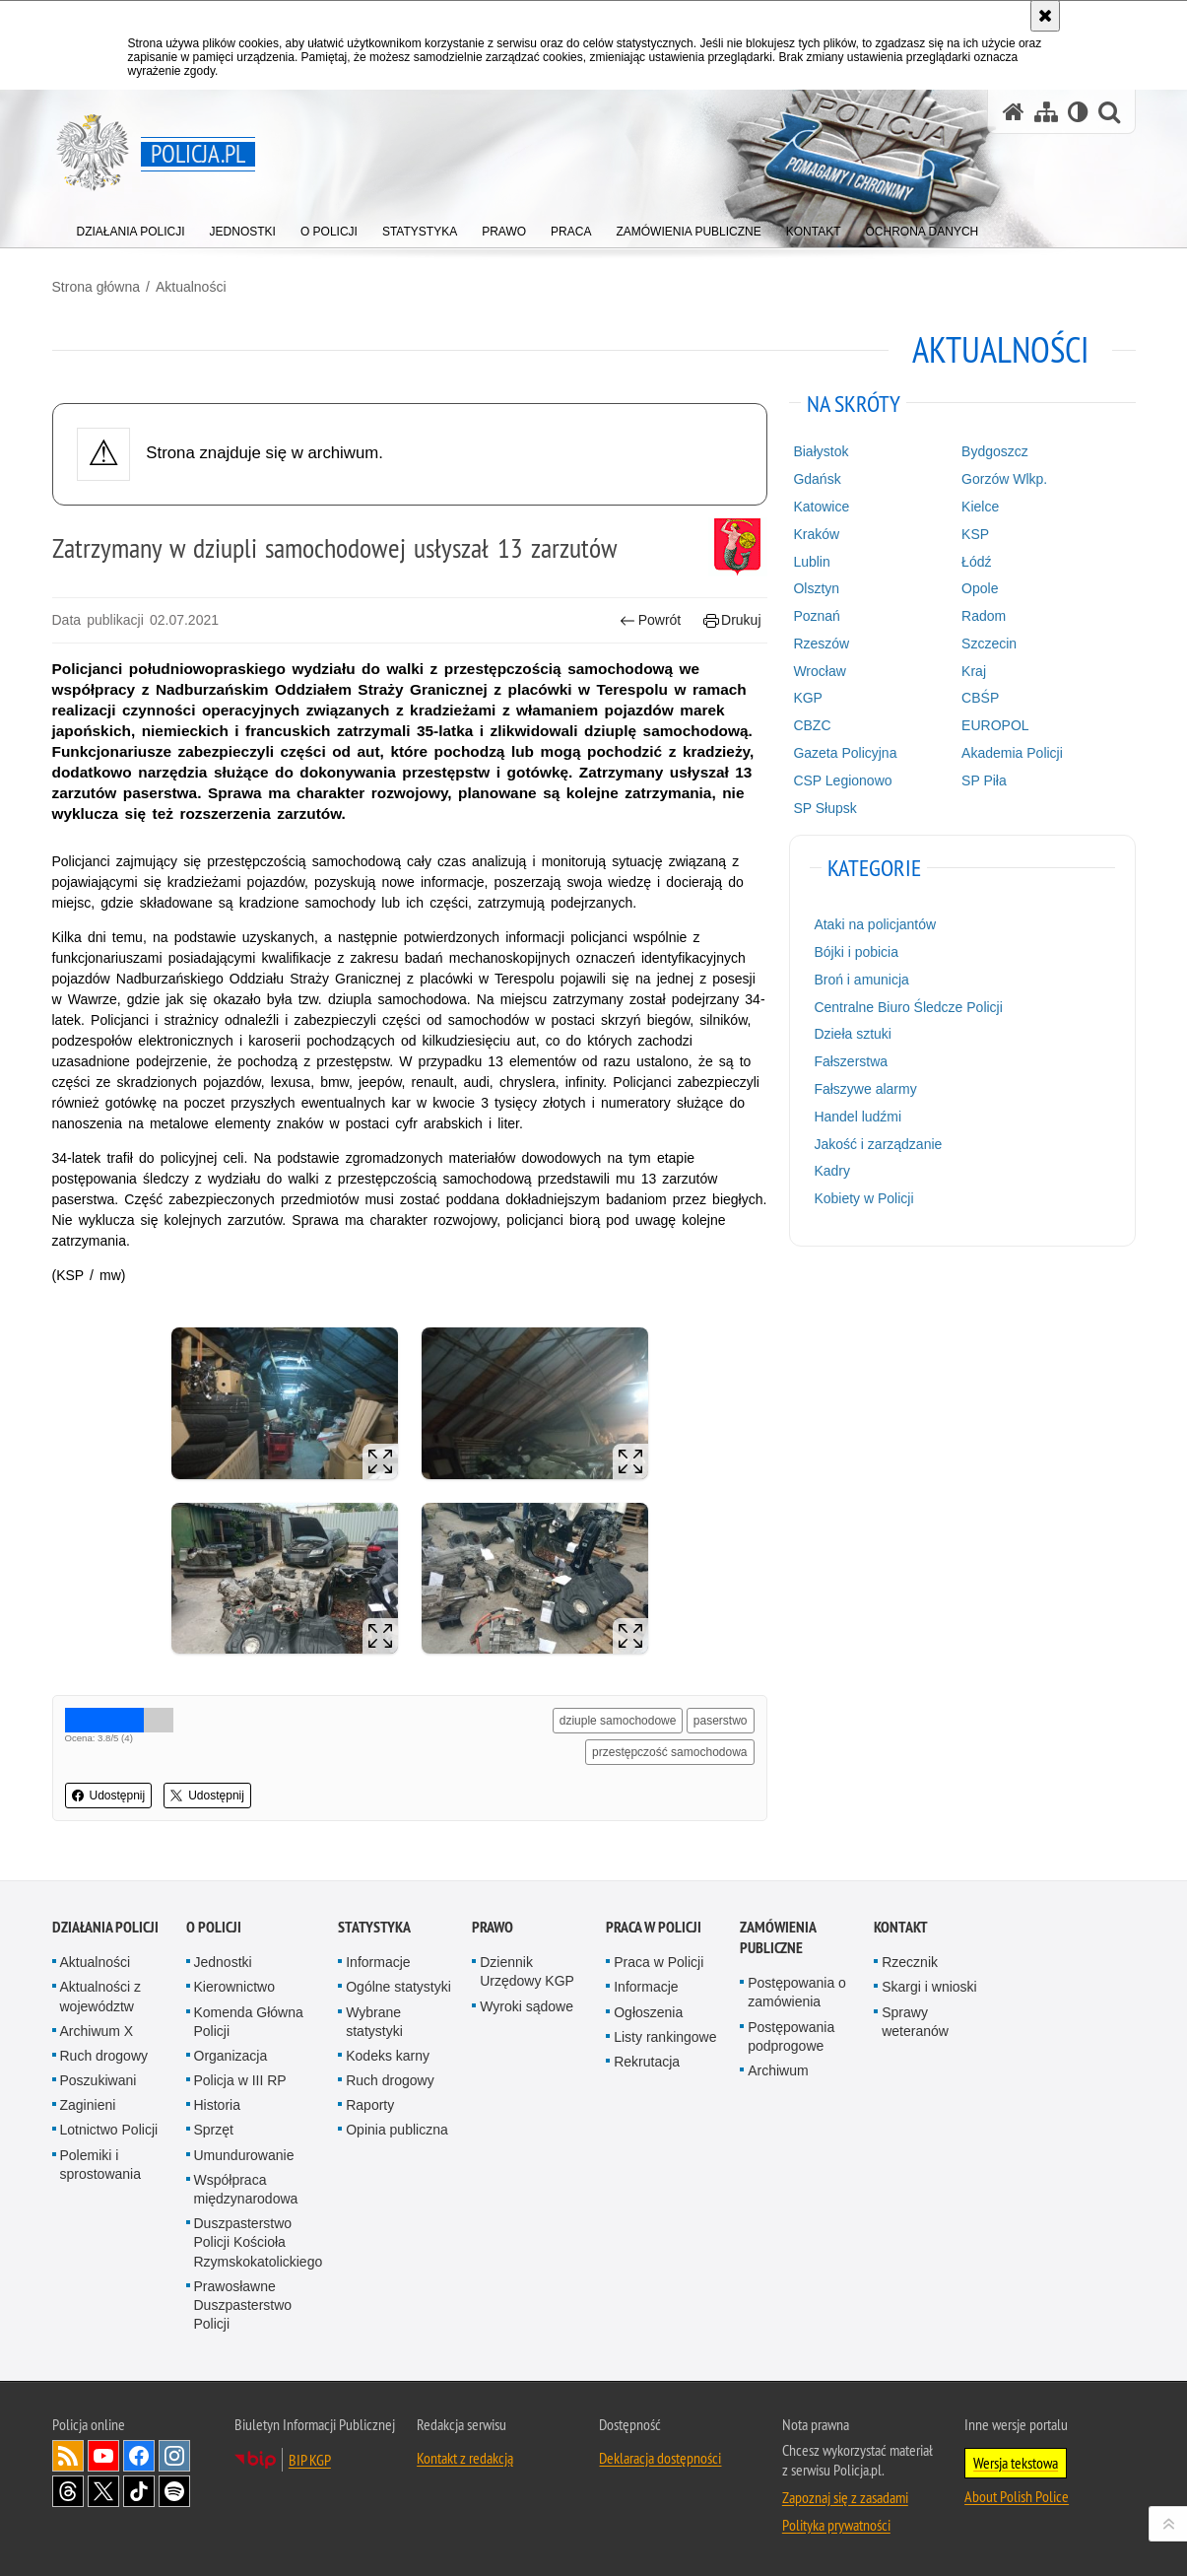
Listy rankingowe (665, 2037)
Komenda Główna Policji (248, 2021)
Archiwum (778, 2070)
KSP (975, 534)
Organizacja (231, 2056)
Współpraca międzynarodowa (246, 2189)
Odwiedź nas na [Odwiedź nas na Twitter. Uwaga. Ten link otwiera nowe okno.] (103, 2491)
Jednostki (223, 1962)
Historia (217, 2105)
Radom (983, 616)
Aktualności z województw (100, 1996)
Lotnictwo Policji (109, 2129)
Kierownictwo (234, 1987)
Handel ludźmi (857, 1116)
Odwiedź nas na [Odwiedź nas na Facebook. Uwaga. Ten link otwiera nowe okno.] (139, 2456)
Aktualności (191, 287)
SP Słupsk (824, 808)
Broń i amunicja (861, 979)
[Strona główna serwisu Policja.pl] (1013, 112)
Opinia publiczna (397, 2129)
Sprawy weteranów (915, 2021)
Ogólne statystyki (398, 1987)
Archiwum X (97, 2031)
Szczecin (989, 643)
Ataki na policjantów (875, 924)
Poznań (816, 616)
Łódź (976, 562)
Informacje (378, 1962)
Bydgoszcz (994, 451)
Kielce (980, 506)
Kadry (832, 1171)
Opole (979, 588)
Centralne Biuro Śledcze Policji (908, 1007)
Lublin (811, 562)
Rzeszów (821, 643)
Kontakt (901, 1927)
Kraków (816, 534)
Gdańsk (816, 479)
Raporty (370, 2105)
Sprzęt (213, 2129)
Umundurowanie (244, 2155)
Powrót (650, 620)
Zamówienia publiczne (778, 1937)
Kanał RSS (68, 2456)
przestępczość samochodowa (669, 1752)
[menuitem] (131, 227)
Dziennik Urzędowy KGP (527, 1971)
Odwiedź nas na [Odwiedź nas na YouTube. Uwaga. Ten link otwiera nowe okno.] (103, 2456)
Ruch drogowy (104, 2056)
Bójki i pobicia (856, 952)
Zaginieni (88, 2105)
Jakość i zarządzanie (878, 1144)
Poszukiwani (98, 2080)
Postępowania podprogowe (791, 2036)
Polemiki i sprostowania (101, 2164)
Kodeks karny (387, 2056)
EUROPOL (994, 725)
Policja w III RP (240, 2080)
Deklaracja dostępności (660, 2458)
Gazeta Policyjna (844, 753)
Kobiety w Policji (863, 1198)
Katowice (821, 506)
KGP (808, 698)
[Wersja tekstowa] (1078, 112)
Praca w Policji (653, 1927)
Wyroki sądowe (526, 2006)
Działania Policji (105, 1927)
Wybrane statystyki (374, 2021)
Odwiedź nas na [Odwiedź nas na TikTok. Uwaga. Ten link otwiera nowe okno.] (139, 2491)
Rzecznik (910, 1962)
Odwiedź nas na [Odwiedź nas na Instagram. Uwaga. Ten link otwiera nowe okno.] (174, 2456)
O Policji (213, 1927)
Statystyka (374, 1927)
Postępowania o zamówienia (797, 1992)
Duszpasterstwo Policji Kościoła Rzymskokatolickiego (258, 2242)
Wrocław (819, 671)
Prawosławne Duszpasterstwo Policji (243, 2305)
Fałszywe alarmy (865, 1089)
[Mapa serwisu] (1046, 112)
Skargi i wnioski (929, 1987)
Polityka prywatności (836, 2525)
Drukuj (732, 620)
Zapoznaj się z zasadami (845, 2497)
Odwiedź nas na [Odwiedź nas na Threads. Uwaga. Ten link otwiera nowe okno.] (68, 2491)
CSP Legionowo (842, 780)
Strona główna (96, 287)
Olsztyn (816, 588)
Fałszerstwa (851, 1061)
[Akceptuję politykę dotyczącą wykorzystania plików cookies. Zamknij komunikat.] (1045, 16)
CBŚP (980, 698)
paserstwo (720, 1721)
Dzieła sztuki (852, 1034)
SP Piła (984, 780)
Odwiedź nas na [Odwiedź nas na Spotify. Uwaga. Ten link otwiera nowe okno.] (174, 2491)
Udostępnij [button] (109, 1795)
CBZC (811, 725)
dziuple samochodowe (618, 1721)
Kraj (973, 671)
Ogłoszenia (648, 2012)
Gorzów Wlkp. (1004, 479)
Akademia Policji (1012, 753)
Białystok (820, 451)
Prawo (492, 1927)
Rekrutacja (647, 2061)
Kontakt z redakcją (465, 2458)
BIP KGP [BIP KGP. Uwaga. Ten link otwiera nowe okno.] (310, 2460)
